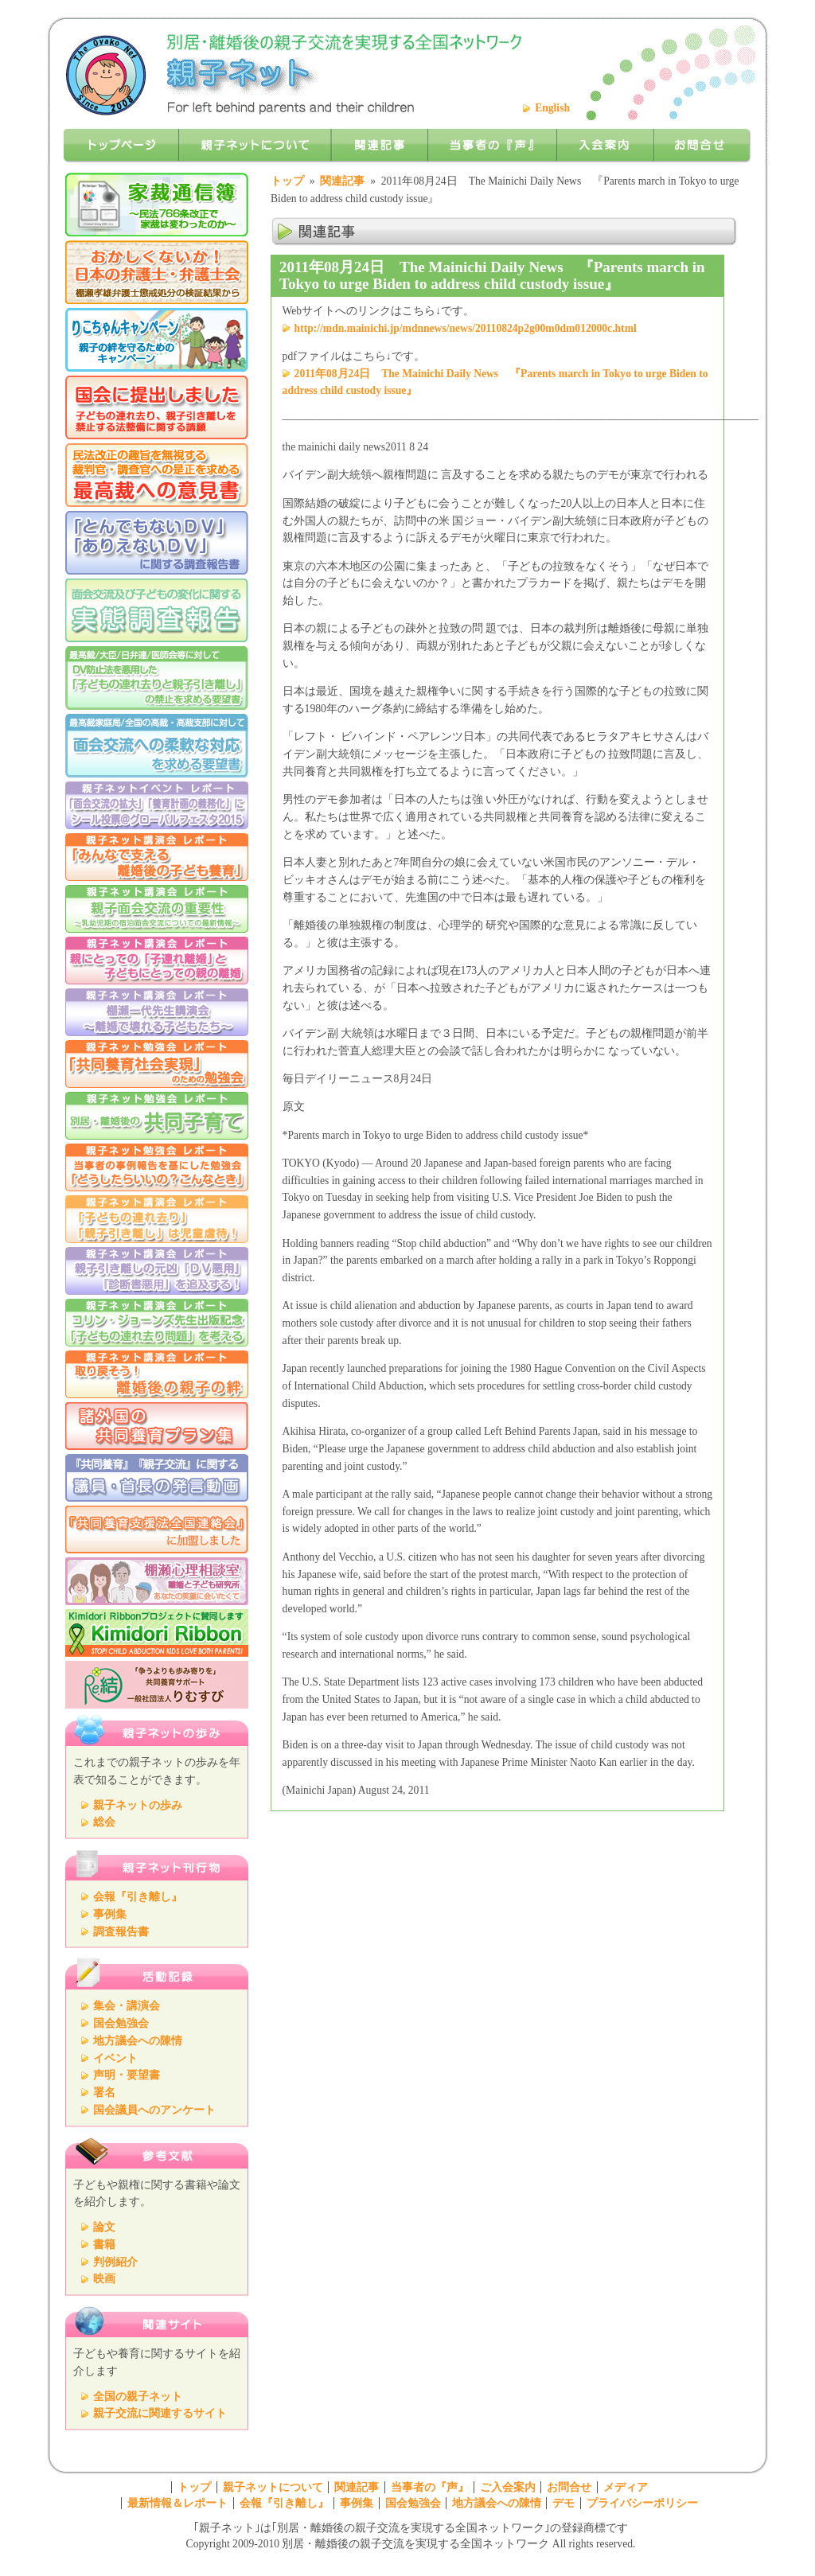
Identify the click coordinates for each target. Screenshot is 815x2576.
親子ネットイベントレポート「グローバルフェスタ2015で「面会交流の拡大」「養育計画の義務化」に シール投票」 (156, 805)
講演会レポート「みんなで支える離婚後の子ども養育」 (156, 857)
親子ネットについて (273, 2487)
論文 (104, 2227)
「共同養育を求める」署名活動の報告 (156, 407)
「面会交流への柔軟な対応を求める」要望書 (156, 745)
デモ (563, 2503)
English (552, 108)
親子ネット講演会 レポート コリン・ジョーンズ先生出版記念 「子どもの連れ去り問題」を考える (156, 1322)
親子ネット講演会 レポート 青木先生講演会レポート (156, 909)
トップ (287, 181)
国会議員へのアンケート (154, 2110)
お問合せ (569, 2487)
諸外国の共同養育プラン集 (156, 1426)
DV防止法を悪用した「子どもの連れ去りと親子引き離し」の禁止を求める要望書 (156, 678)
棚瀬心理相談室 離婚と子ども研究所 (156, 1581)
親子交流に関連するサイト (160, 2413)
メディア (625, 2487)
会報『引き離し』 (137, 1897)
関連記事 (342, 181)
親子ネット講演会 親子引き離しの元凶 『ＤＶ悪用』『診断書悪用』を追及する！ (156, 1271)
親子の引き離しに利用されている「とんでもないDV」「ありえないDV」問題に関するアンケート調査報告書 (156, 543)
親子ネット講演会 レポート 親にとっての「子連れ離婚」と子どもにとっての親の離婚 (156, 960)
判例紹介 (115, 2262)
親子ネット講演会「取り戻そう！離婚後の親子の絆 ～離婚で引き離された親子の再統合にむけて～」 (156, 1374)
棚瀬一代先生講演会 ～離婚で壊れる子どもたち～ (156, 1012)
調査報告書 (121, 1932)
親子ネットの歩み (137, 1805)
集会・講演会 (126, 2006)
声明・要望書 (126, 2075)
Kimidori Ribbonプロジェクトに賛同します (156, 1633)
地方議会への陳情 (137, 2041)
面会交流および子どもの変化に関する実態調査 (156, 610)
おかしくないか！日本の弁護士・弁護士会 (156, 272)
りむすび (156, 1685)
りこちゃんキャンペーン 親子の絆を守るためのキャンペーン (156, 340)
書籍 (104, 2245)
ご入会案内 (508, 2487)
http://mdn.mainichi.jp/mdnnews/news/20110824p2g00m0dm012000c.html (465, 328)
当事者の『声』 (430, 2487)
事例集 (110, 1914)
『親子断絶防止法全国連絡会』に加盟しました (156, 1529)
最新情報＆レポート (177, 2503)
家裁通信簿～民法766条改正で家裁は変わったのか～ (156, 204)
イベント (115, 2058)
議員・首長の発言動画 (156, 1478)
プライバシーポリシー (642, 2503)
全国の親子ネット (137, 2397)
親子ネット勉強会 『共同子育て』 (156, 1116)
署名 (104, 2093)
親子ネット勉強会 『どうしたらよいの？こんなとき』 (156, 1167)
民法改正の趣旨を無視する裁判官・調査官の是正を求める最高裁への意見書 (156, 475)
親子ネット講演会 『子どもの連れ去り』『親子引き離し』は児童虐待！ (156, 1219)
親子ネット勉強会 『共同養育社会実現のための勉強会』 (156, 1064)
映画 (104, 2279)
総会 (104, 1822)
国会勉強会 (121, 2023)
